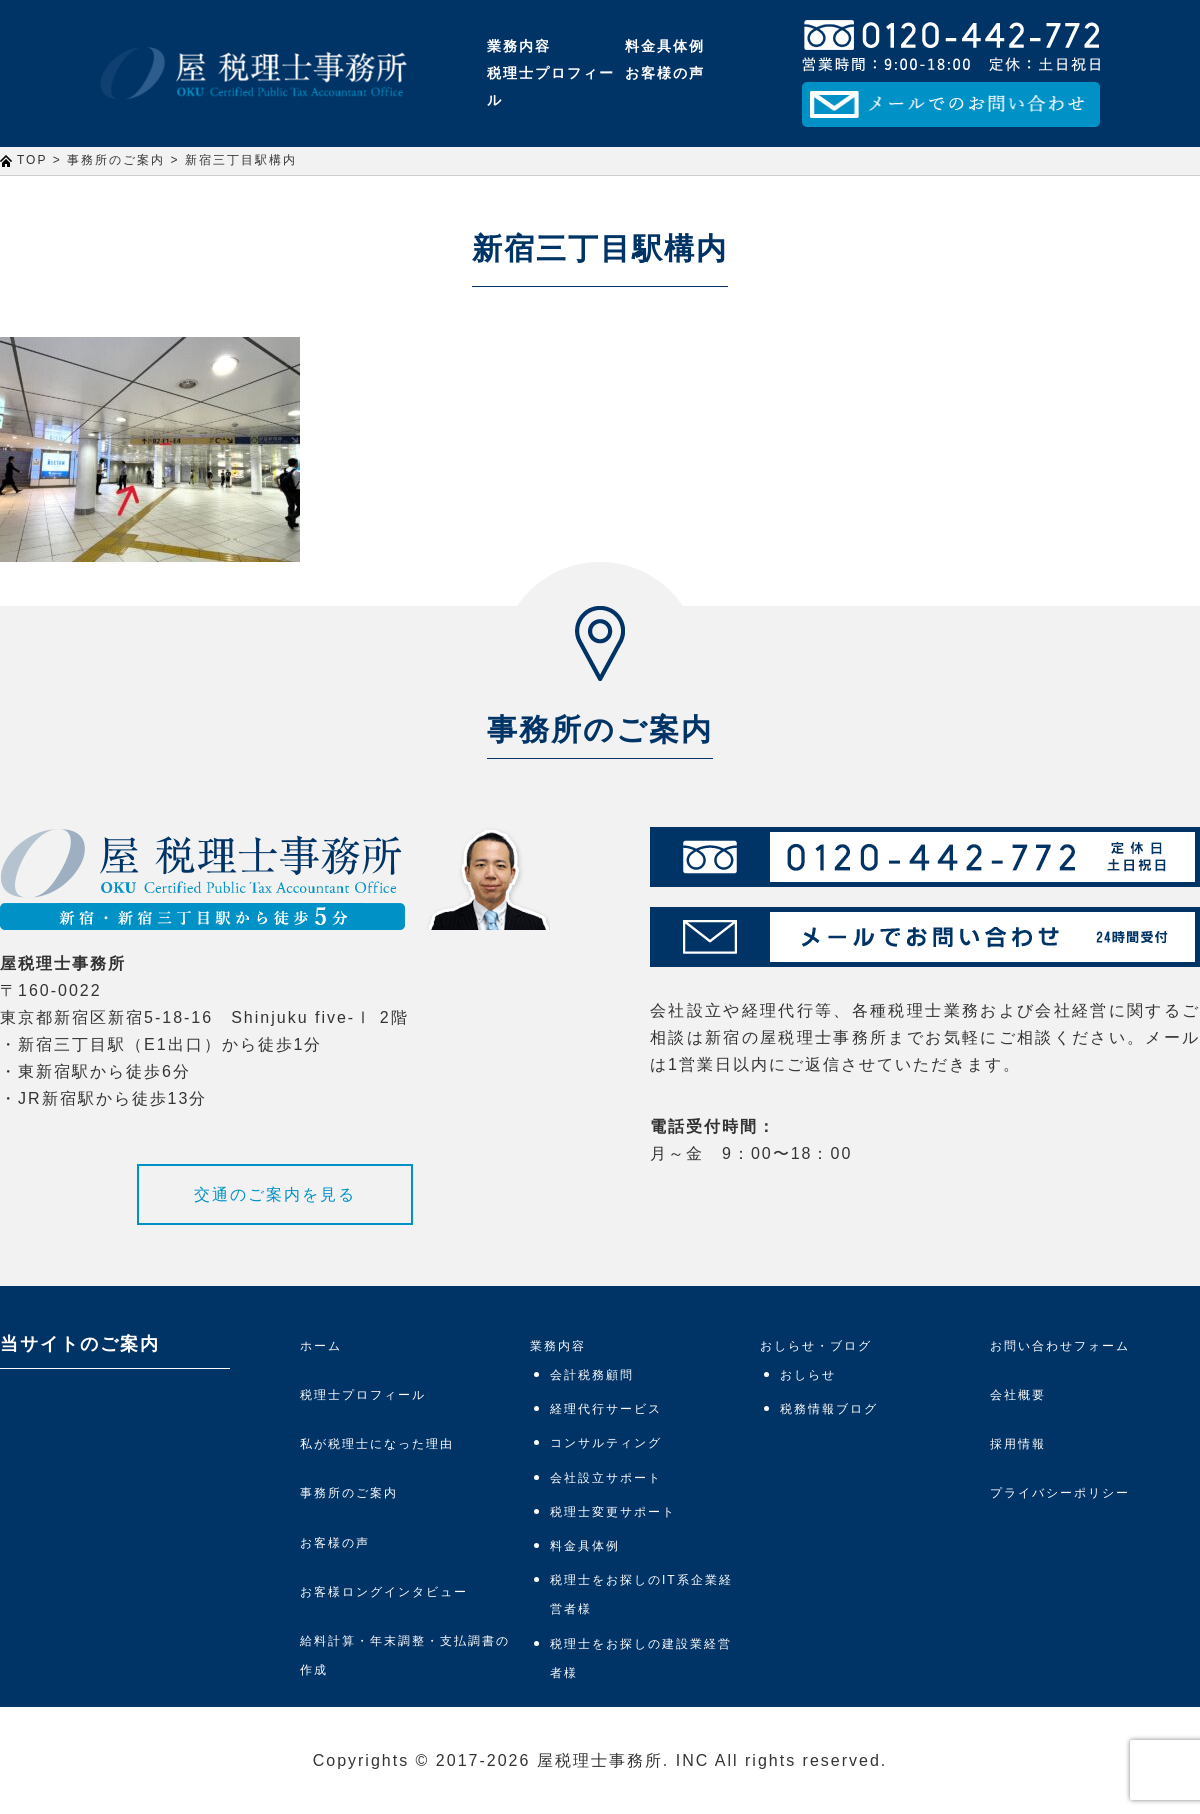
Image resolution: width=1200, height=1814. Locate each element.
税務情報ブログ (829, 1409)
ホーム (321, 1346)
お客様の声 (665, 73)
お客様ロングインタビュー (384, 1592)
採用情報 (1018, 1444)
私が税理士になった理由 (377, 1444)
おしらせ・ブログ (816, 1346)
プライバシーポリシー (1060, 1493)
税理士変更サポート (613, 1512)
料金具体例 (665, 46)
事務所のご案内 (349, 1493)
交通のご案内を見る (275, 1194)
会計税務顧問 (592, 1375)
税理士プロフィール (551, 86)
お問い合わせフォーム (1060, 1346)
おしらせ (808, 1375)
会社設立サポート (606, 1478)
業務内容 (519, 46)
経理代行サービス (606, 1409)
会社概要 (1018, 1395)
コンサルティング (606, 1443)
